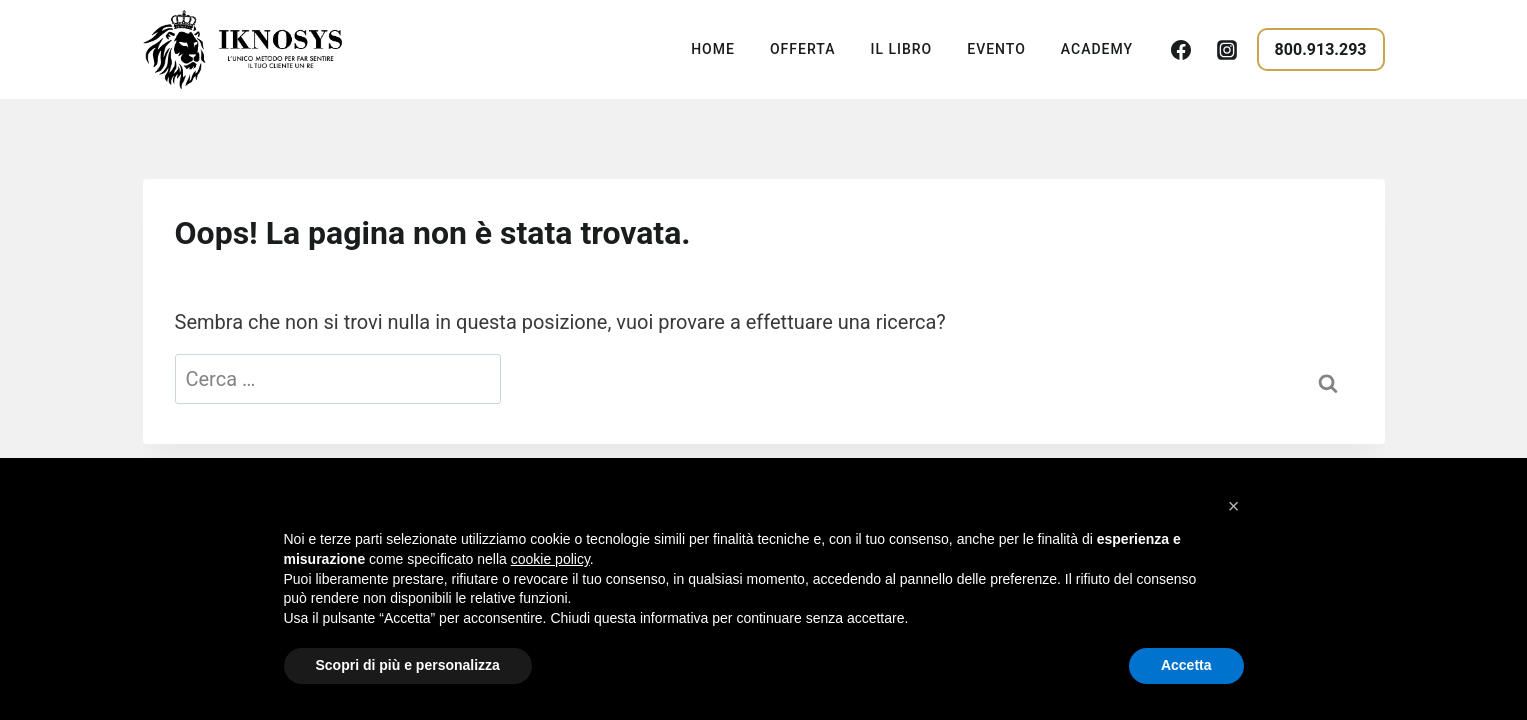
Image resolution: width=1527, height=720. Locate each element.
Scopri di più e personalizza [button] (408, 665)
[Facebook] (1181, 50)
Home (713, 49)
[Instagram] (1227, 50)
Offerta (803, 49)
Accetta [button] (1186, 665)
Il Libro (901, 49)
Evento (996, 49)
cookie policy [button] (550, 559)
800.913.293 (1321, 49)
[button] (1234, 506)
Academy (1097, 49)
